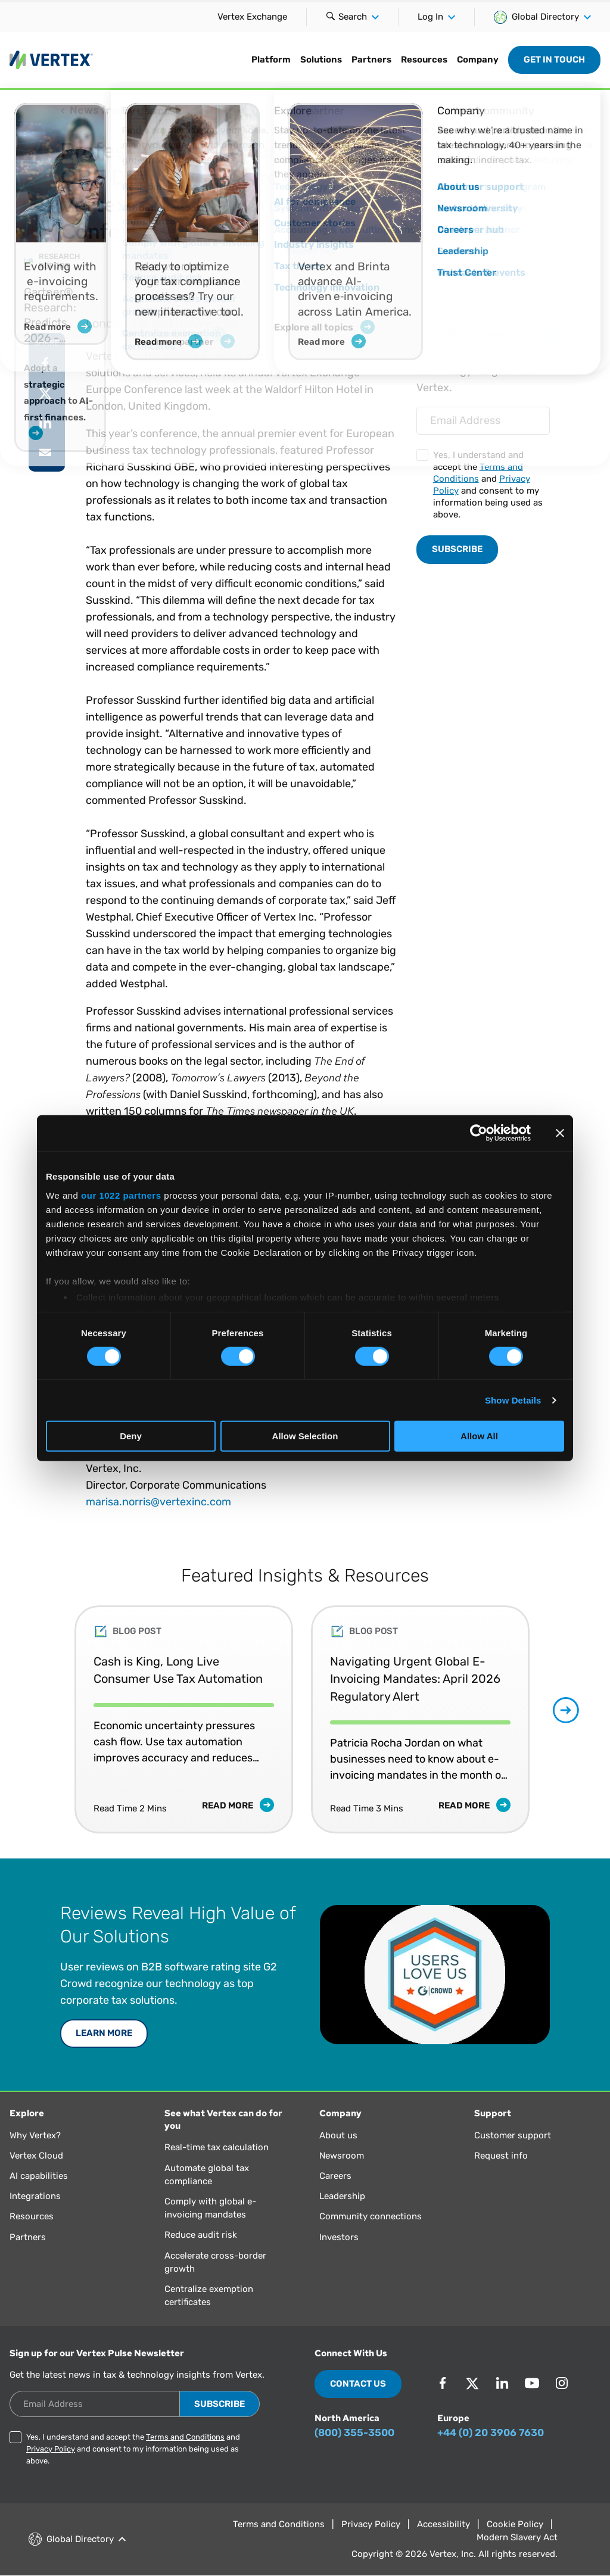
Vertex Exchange (252, 16)
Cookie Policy (515, 2524)
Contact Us (358, 2383)
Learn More (104, 2033)
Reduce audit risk (200, 2234)
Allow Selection (305, 1436)
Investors (339, 2237)
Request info (501, 2155)
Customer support (512, 2135)
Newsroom (341, 2155)
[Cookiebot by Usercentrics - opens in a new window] (479, 1133)
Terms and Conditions (185, 2436)
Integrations (35, 2196)
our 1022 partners (121, 1195)
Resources (424, 59)
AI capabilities (39, 2175)
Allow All (479, 1436)
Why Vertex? (35, 2135)
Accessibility (443, 2524)
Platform (271, 59)
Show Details (513, 1400)
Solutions (321, 59)
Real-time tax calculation (216, 2147)
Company (478, 59)
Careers (335, 2175)
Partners (371, 59)
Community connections (370, 2216)
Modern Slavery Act (517, 2537)
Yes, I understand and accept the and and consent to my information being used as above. (488, 485)
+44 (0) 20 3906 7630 (490, 2432)
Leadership (342, 2196)
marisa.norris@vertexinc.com (158, 1501)
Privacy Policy (50, 2448)
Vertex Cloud (36, 2155)
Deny (131, 1436)
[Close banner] (560, 1133)
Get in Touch (554, 59)
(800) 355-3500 (354, 2432)
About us (338, 2135)
